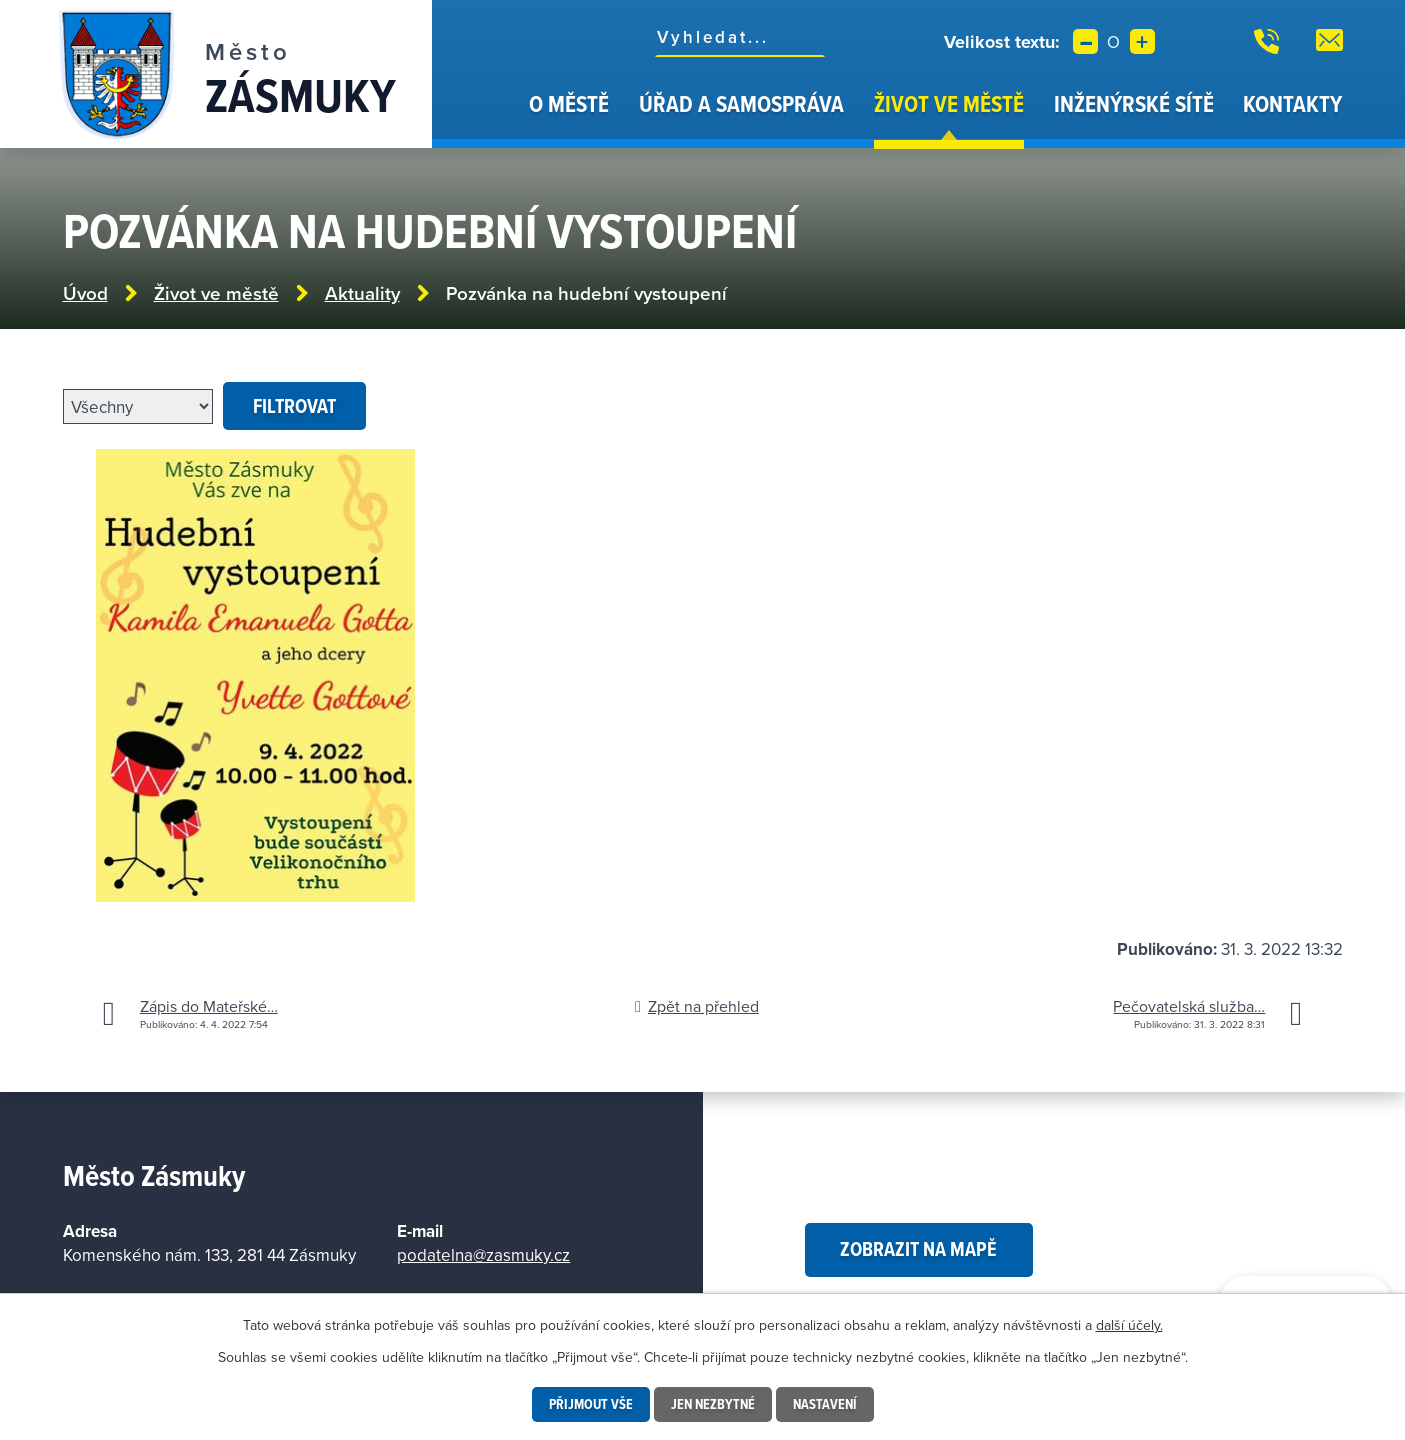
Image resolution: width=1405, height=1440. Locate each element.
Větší (1142, 41)
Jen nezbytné (713, 1404)
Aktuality (362, 293)
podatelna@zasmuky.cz (483, 1255)
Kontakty (1292, 103)
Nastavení (825, 1404)
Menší (1085, 41)
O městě (569, 103)
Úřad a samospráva (741, 103)
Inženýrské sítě (1134, 103)
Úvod (489, 118)
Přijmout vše (591, 1404)
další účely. (1129, 1325)
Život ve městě (949, 103)
